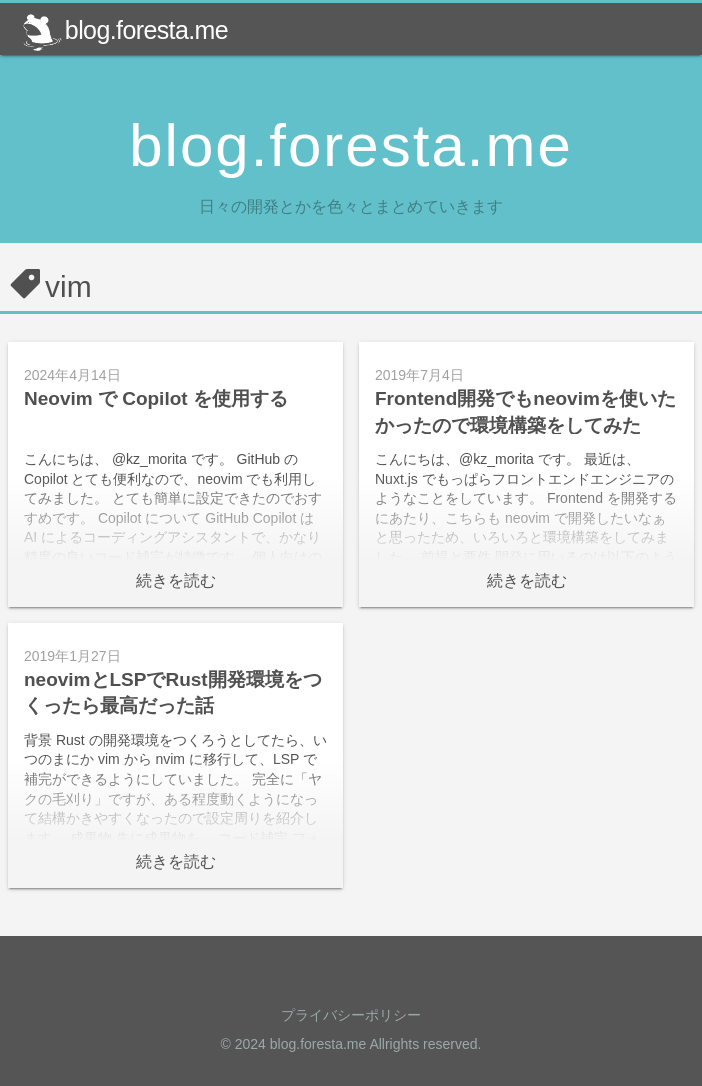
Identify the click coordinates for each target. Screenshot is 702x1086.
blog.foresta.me (125, 30)
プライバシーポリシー (351, 1015)
